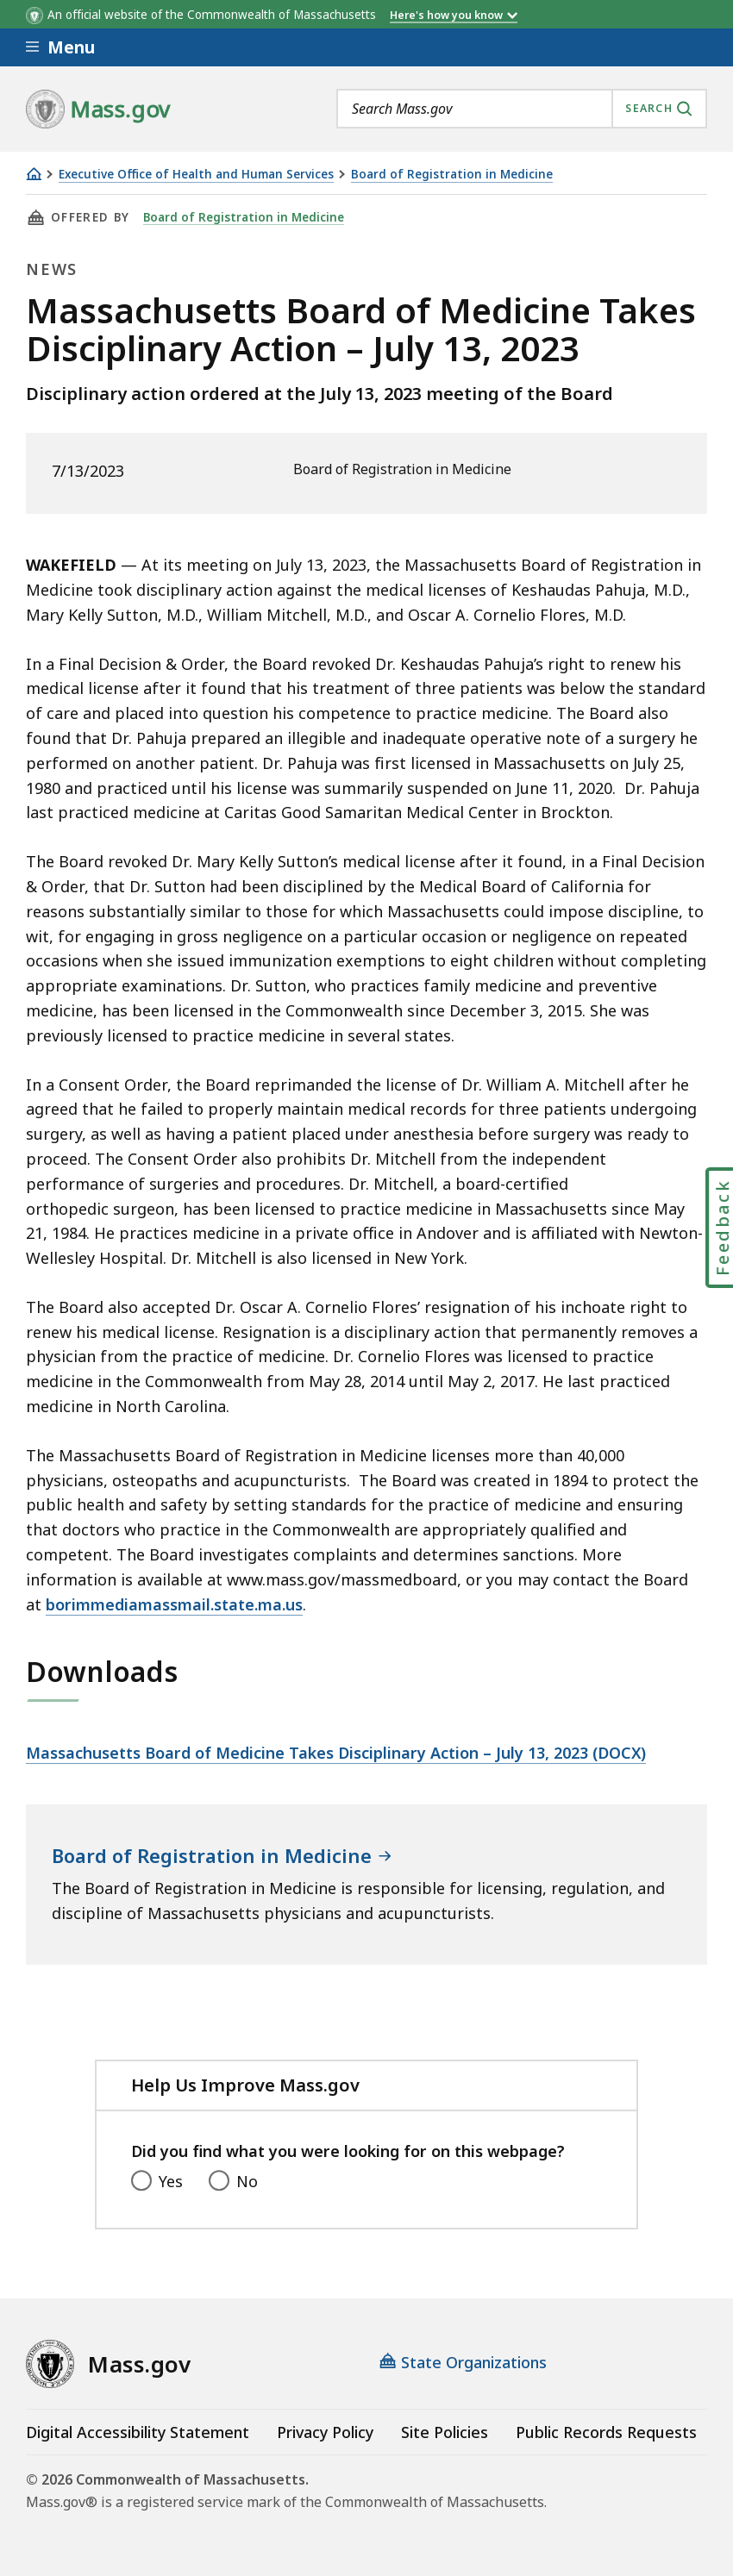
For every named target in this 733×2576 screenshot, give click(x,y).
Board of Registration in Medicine (452, 174)
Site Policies (444, 2432)
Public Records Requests (606, 2432)
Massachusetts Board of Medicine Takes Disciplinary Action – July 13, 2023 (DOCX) (336, 1752)
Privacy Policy (325, 2432)
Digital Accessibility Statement (137, 2432)
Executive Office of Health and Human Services (196, 174)
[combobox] (521, 108)
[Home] (33, 173)
